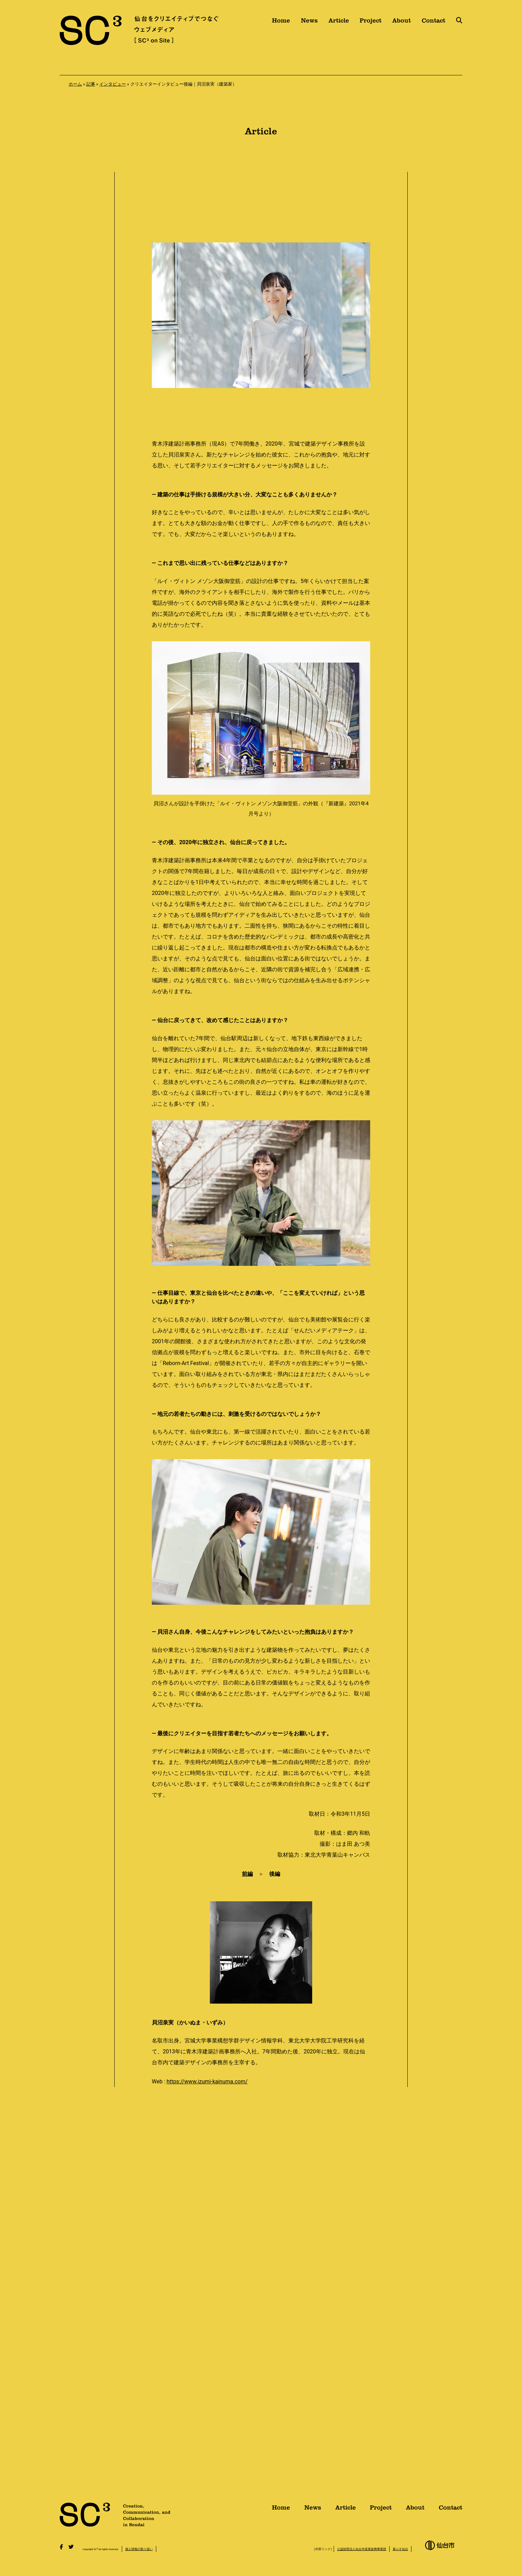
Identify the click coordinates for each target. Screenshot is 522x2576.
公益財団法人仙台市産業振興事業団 (361, 2549)
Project (370, 23)
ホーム (75, 84)
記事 (90, 84)
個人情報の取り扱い (139, 2549)
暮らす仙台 (400, 2549)
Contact (433, 23)
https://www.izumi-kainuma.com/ (207, 2081)
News (309, 23)
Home (281, 23)
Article (339, 23)
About (401, 23)
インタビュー (112, 84)
